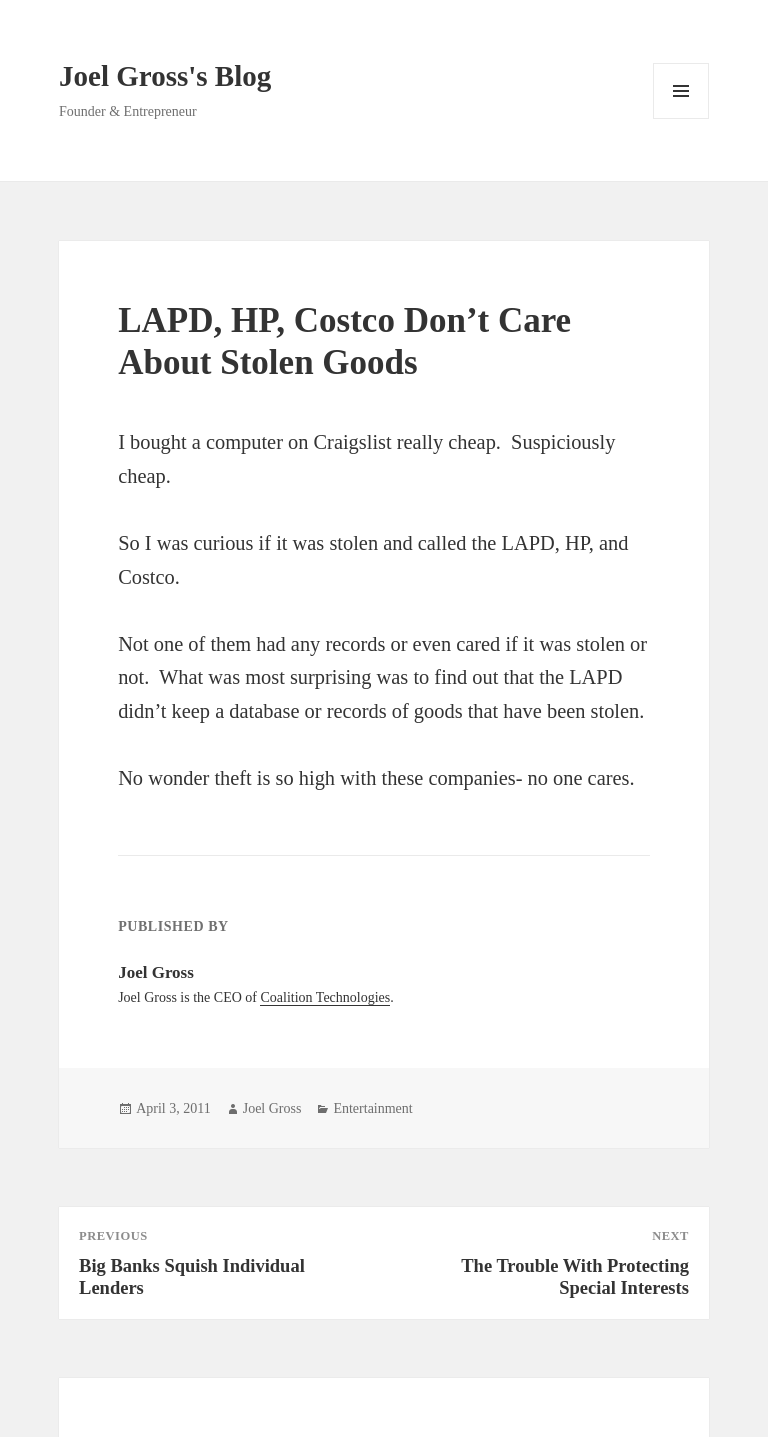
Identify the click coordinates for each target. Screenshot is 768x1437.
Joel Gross (272, 1108)
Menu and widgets (681, 118)
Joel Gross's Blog (165, 76)
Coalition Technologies (325, 997)
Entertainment (372, 1108)
